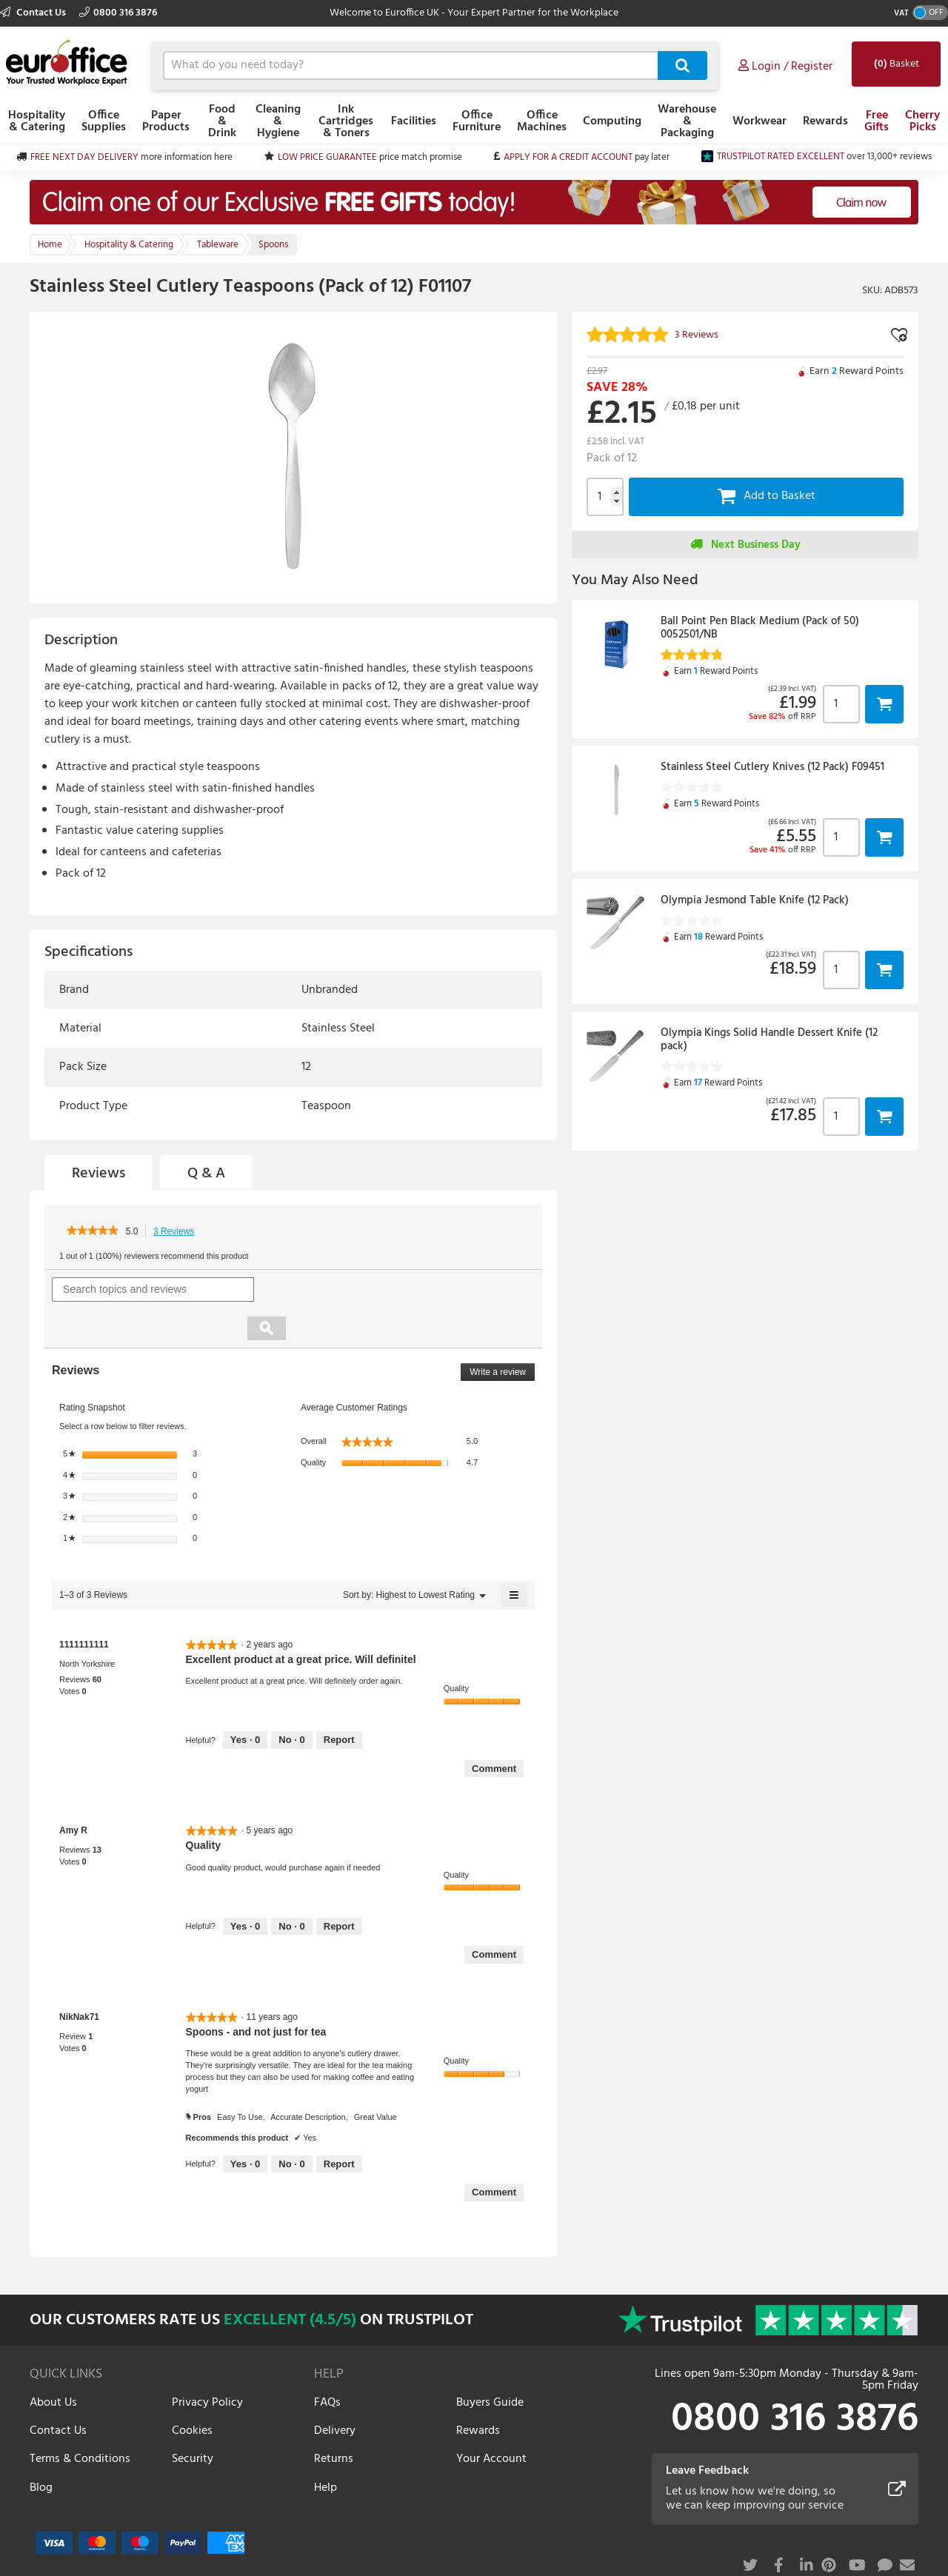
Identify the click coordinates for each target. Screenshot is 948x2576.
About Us (53, 2363)
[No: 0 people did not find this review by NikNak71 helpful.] (291, 2125)
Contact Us (34, 12)
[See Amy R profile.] (73, 1792)
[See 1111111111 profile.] (84, 1605)
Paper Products (166, 121)
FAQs (327, 2363)
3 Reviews (177, 1231)
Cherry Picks (922, 121)
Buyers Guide (490, 2363)
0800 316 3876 (118, 12)
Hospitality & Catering (36, 121)
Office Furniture (477, 121)
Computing (612, 121)
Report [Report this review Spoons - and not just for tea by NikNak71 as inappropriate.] (339, 2124)
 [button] (884, 703)
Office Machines (542, 121)
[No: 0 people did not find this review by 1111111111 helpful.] (291, 1701)
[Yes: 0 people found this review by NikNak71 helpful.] (245, 2125)
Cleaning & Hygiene (278, 121)
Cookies (192, 2392)
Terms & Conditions (80, 2420)
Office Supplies (103, 121)
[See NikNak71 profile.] (79, 1978)
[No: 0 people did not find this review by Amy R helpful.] (291, 1887)
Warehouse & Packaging (687, 121)
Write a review (502, 1335)
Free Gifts (876, 121)
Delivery (335, 2392)
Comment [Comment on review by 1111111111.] (494, 1729)
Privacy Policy (207, 2363)
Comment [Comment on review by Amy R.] (494, 1915)
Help (325, 2449)
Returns (333, 2420)
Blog (41, 2449)
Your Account (491, 2420)
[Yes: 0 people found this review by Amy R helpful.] (245, 1887)
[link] (92, 1231)
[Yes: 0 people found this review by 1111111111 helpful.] (245, 1701)
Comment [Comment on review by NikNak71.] (494, 2153)
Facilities (413, 121)
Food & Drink (222, 121)
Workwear (759, 121)
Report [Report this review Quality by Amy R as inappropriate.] (339, 1887)
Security (192, 2420)
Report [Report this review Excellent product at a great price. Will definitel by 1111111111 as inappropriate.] (339, 1701)
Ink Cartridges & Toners (345, 121)
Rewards (825, 121)
